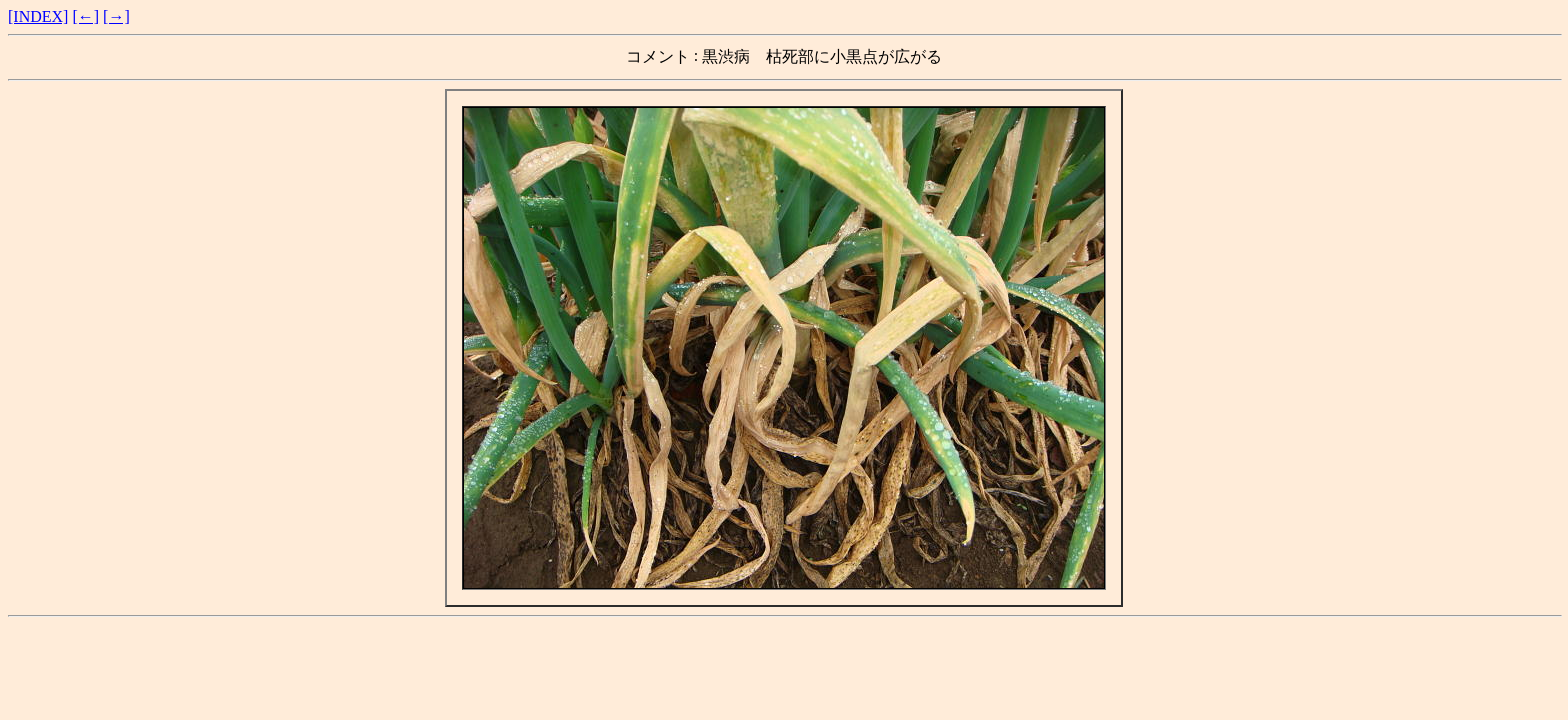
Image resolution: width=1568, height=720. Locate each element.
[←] (85, 16)
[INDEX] (38, 16)
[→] (116, 16)
